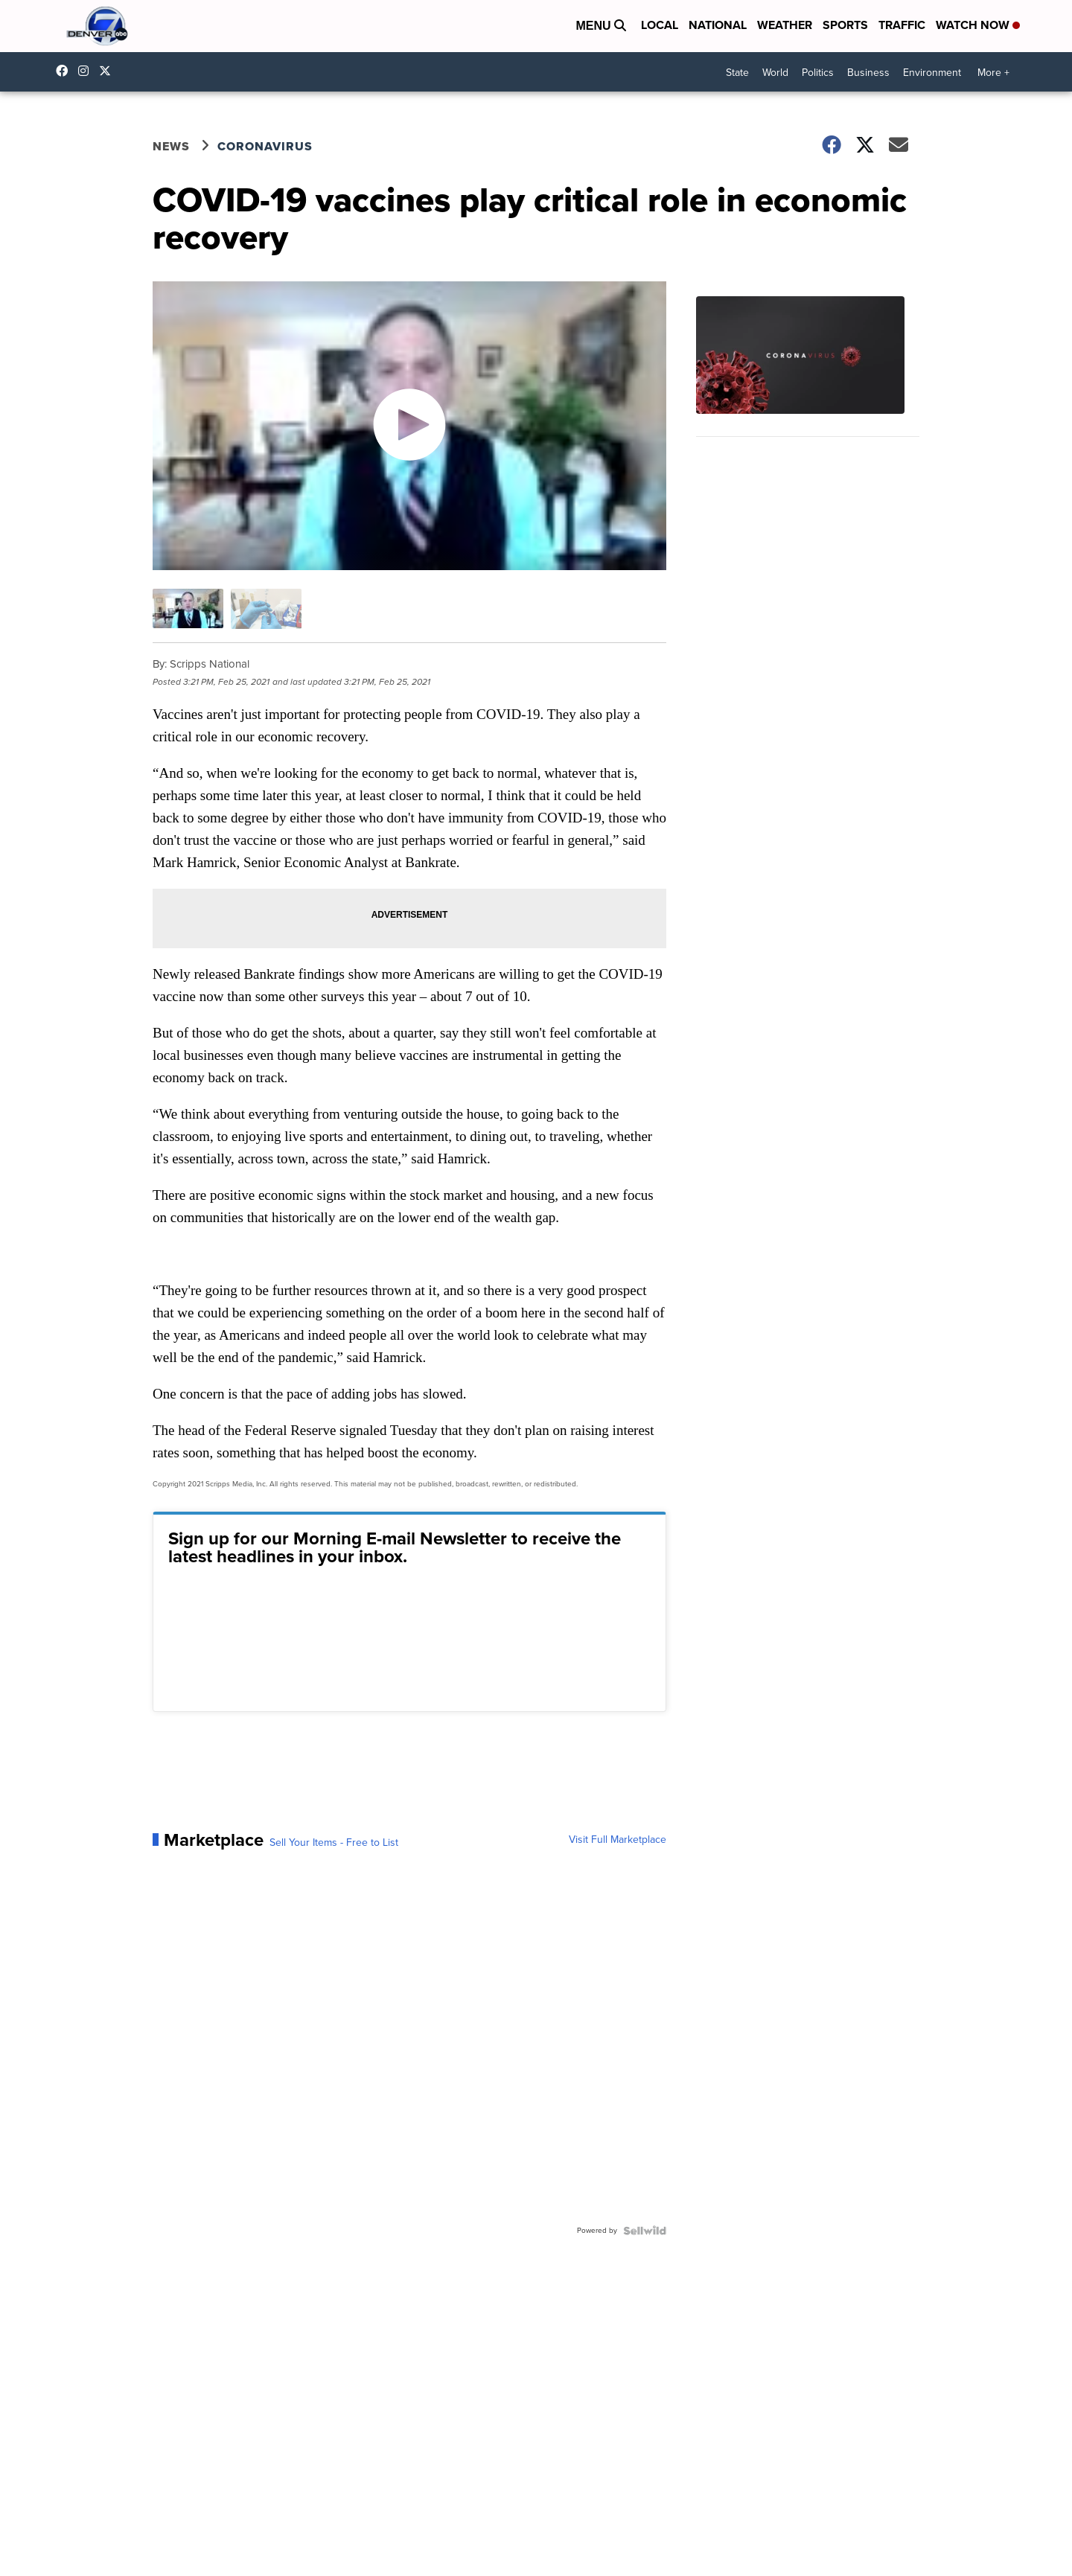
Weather (784, 24)
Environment (932, 72)
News (171, 146)
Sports (845, 24)
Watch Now (978, 24)
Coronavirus (265, 146)
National (718, 24)
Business (868, 72)
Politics (818, 72)
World (775, 72)
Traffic (901, 24)
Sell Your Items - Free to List (333, 1843)
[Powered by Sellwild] (644, 2230)
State (737, 72)
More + (993, 72)
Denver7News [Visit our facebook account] (65, 71)
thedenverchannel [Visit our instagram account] (87, 71)
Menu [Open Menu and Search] (600, 25)
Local (659, 24)
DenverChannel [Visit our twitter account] (108, 71)
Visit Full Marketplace (617, 1840)
